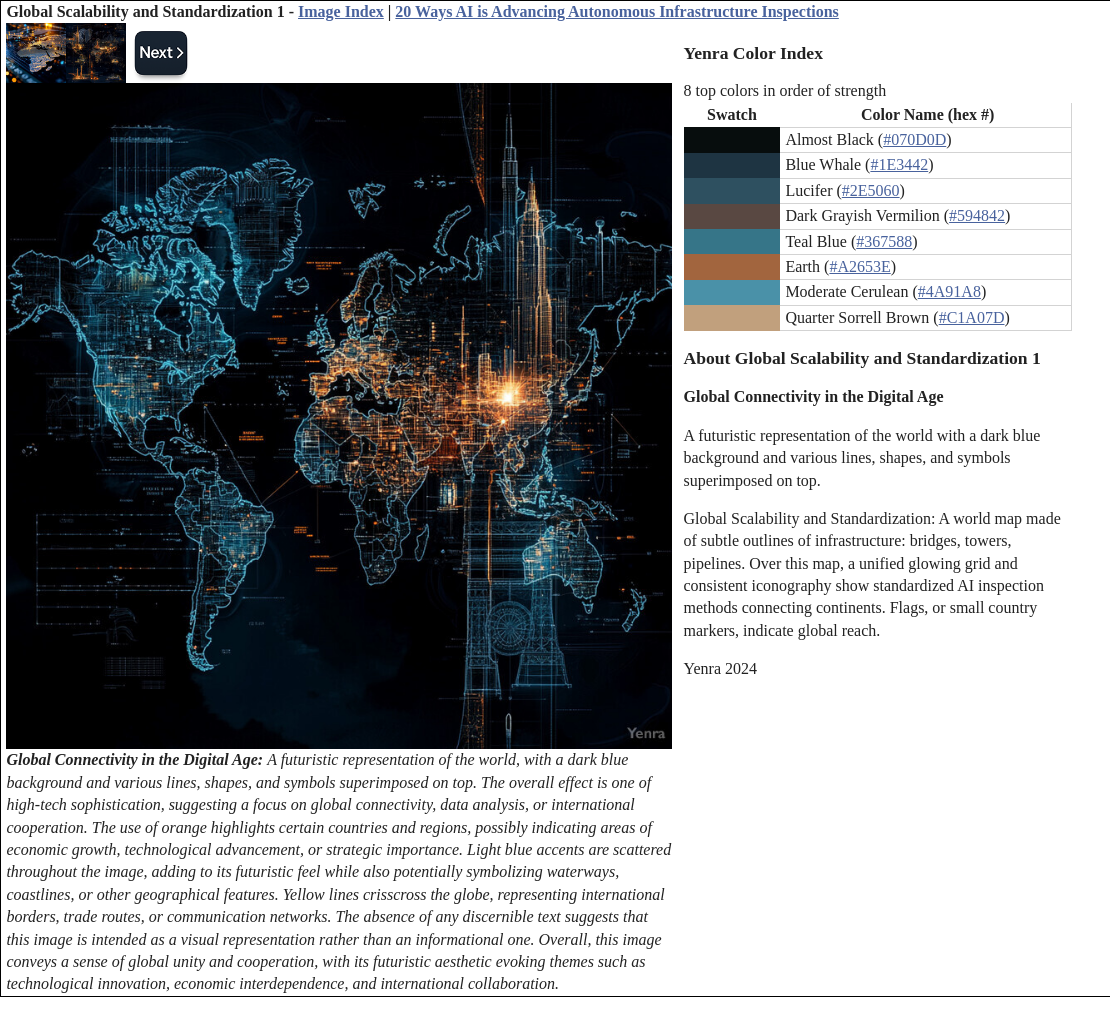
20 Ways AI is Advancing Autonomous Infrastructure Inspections (617, 11)
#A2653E (859, 266)
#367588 (884, 241)
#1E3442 (899, 164)
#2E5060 (871, 190)
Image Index (341, 11)
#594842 (977, 215)
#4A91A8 (949, 291)
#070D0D (914, 139)
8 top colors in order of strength (785, 90)
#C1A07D (972, 317)
